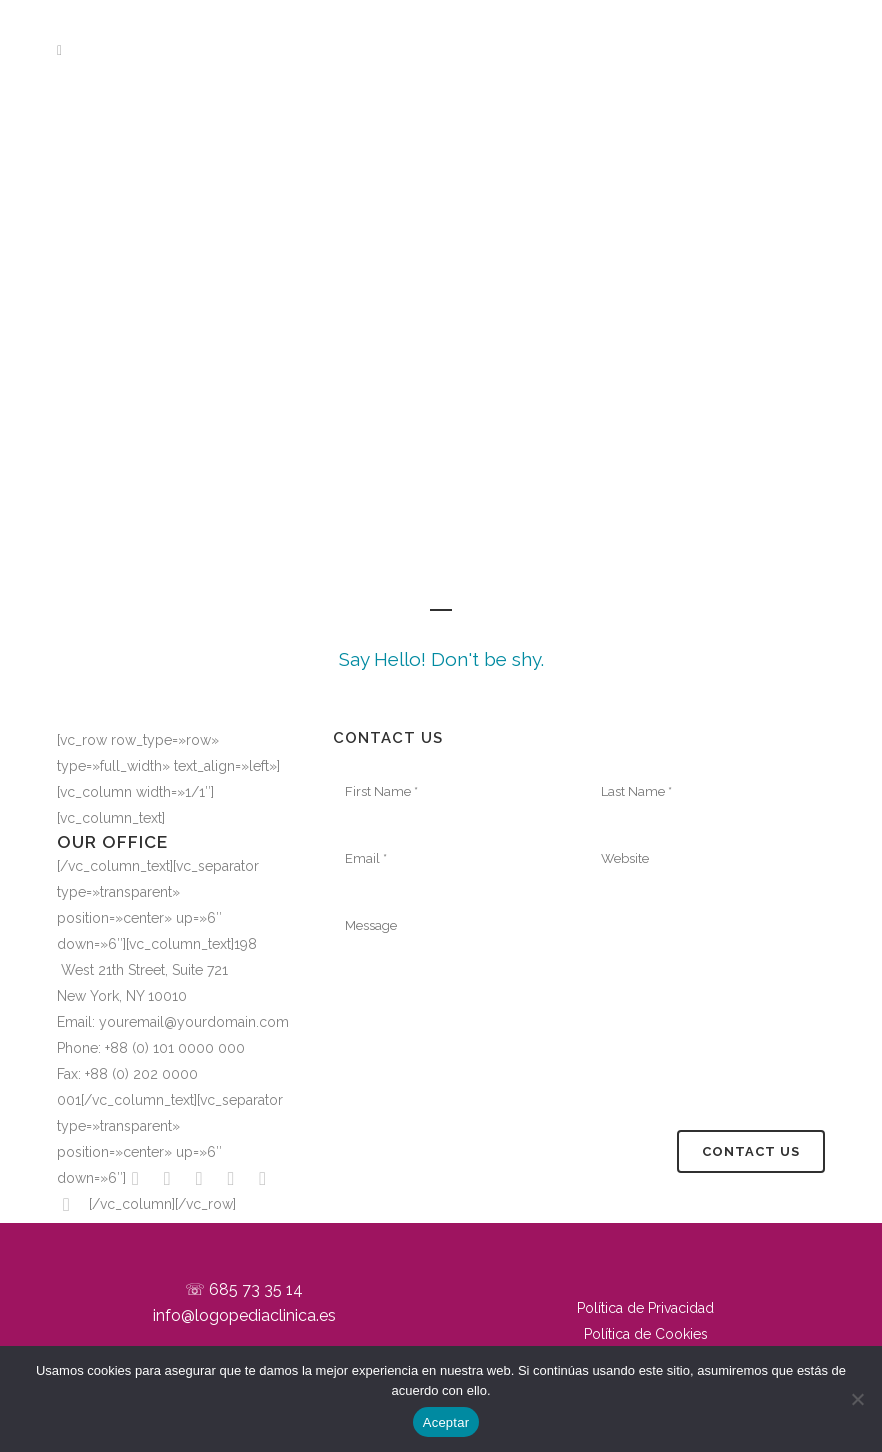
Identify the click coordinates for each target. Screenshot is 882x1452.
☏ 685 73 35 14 (244, 1289)
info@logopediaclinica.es (244, 1315)
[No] (857, 1399)
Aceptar (446, 1422)
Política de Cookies (646, 1334)
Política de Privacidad (645, 1308)
